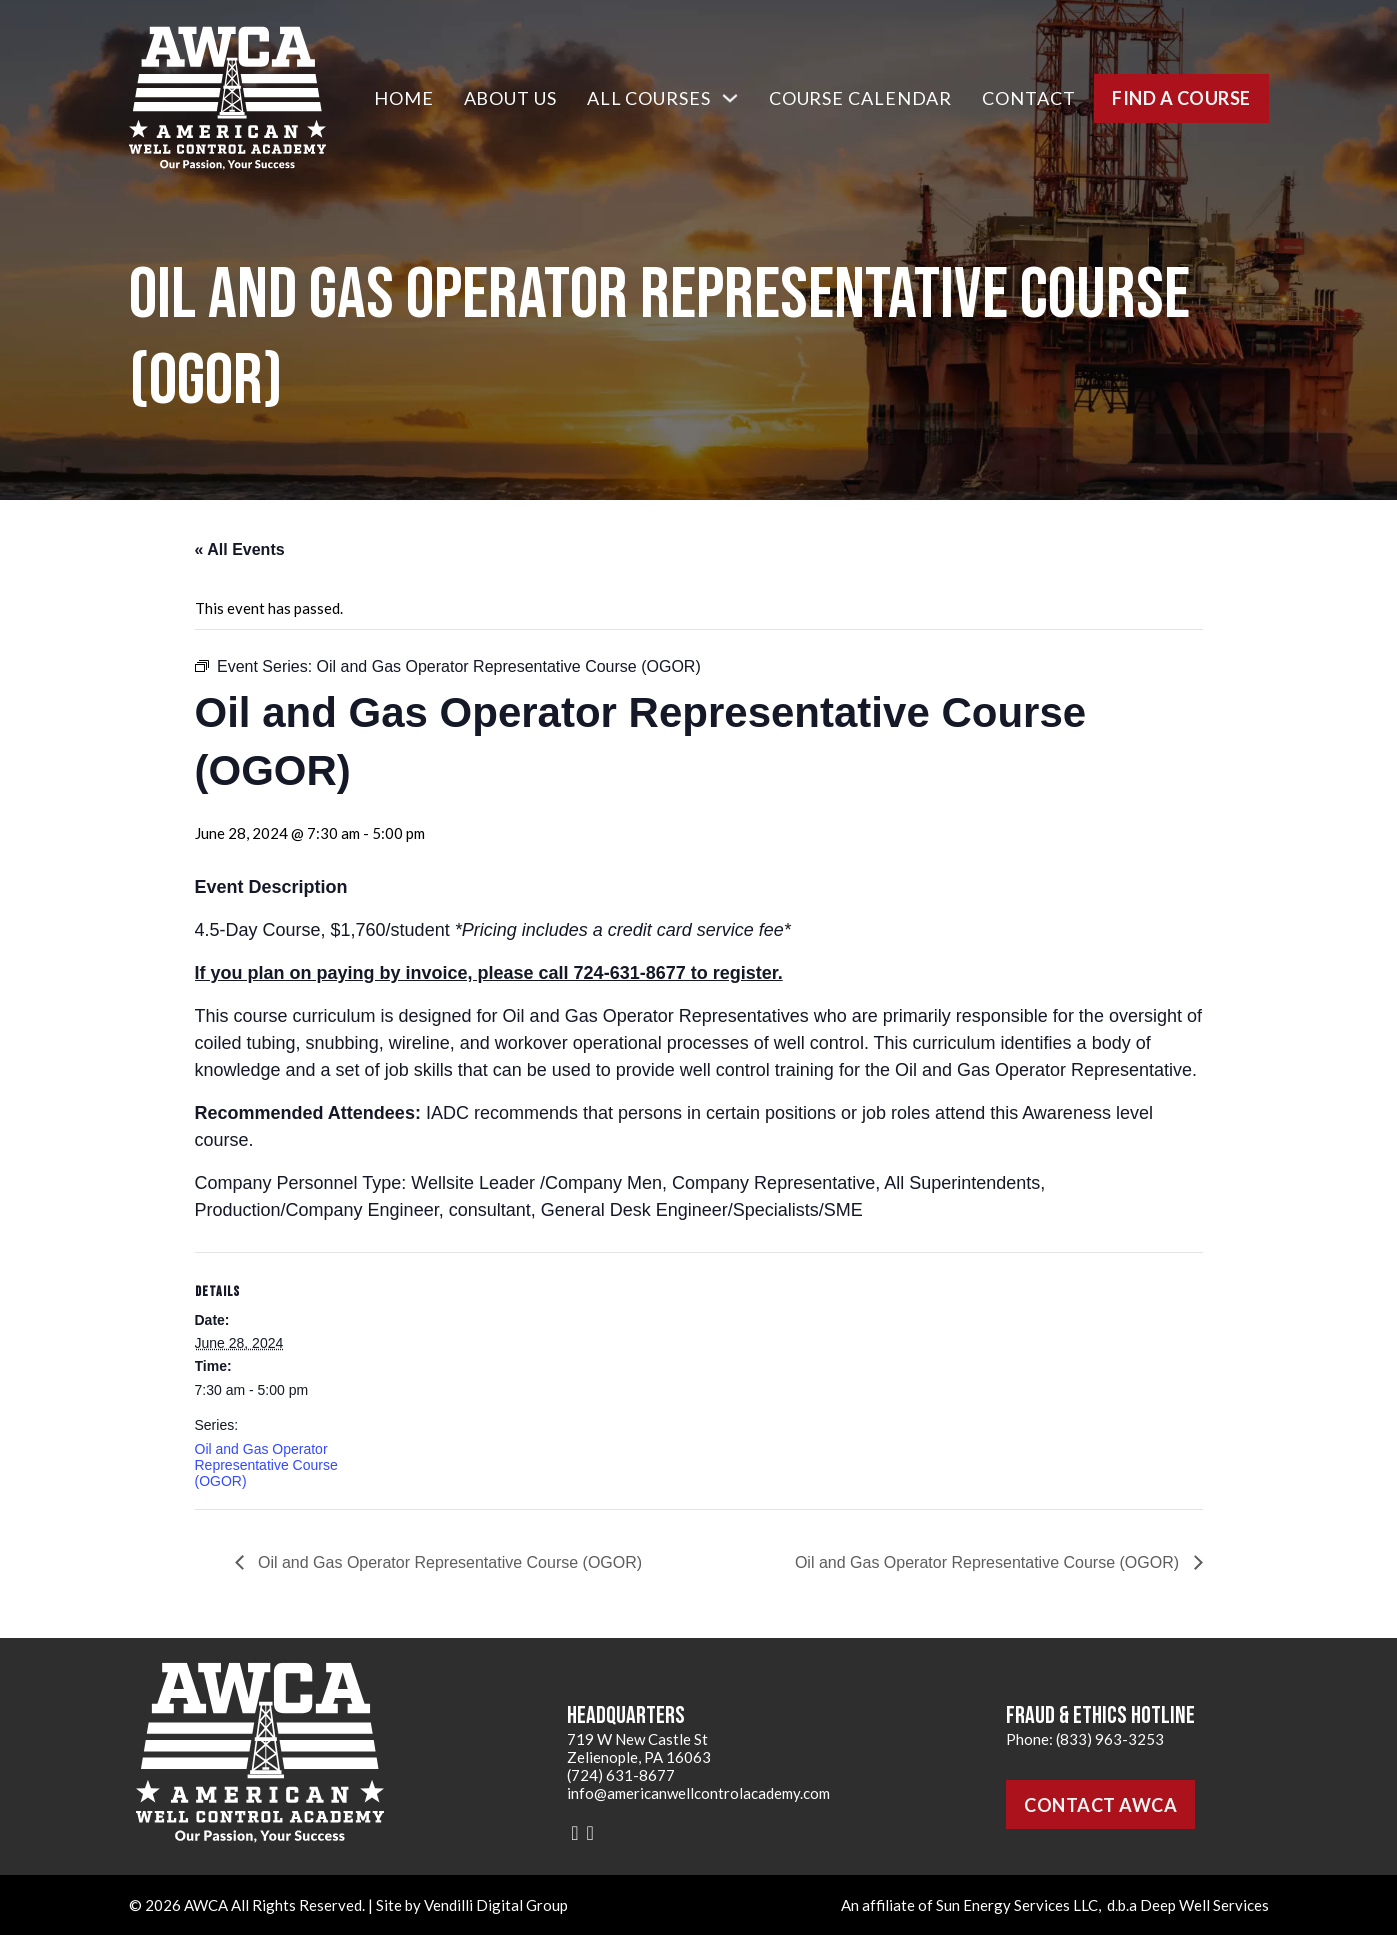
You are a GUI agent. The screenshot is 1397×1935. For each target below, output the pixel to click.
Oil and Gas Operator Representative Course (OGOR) (266, 1465)
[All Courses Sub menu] (730, 98)
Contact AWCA (1100, 1805)
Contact (1028, 98)
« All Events (240, 549)
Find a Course (1181, 98)
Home (404, 98)
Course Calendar (861, 98)
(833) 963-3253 (1110, 1739)
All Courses (649, 98)
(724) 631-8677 (621, 1775)
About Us (510, 98)
